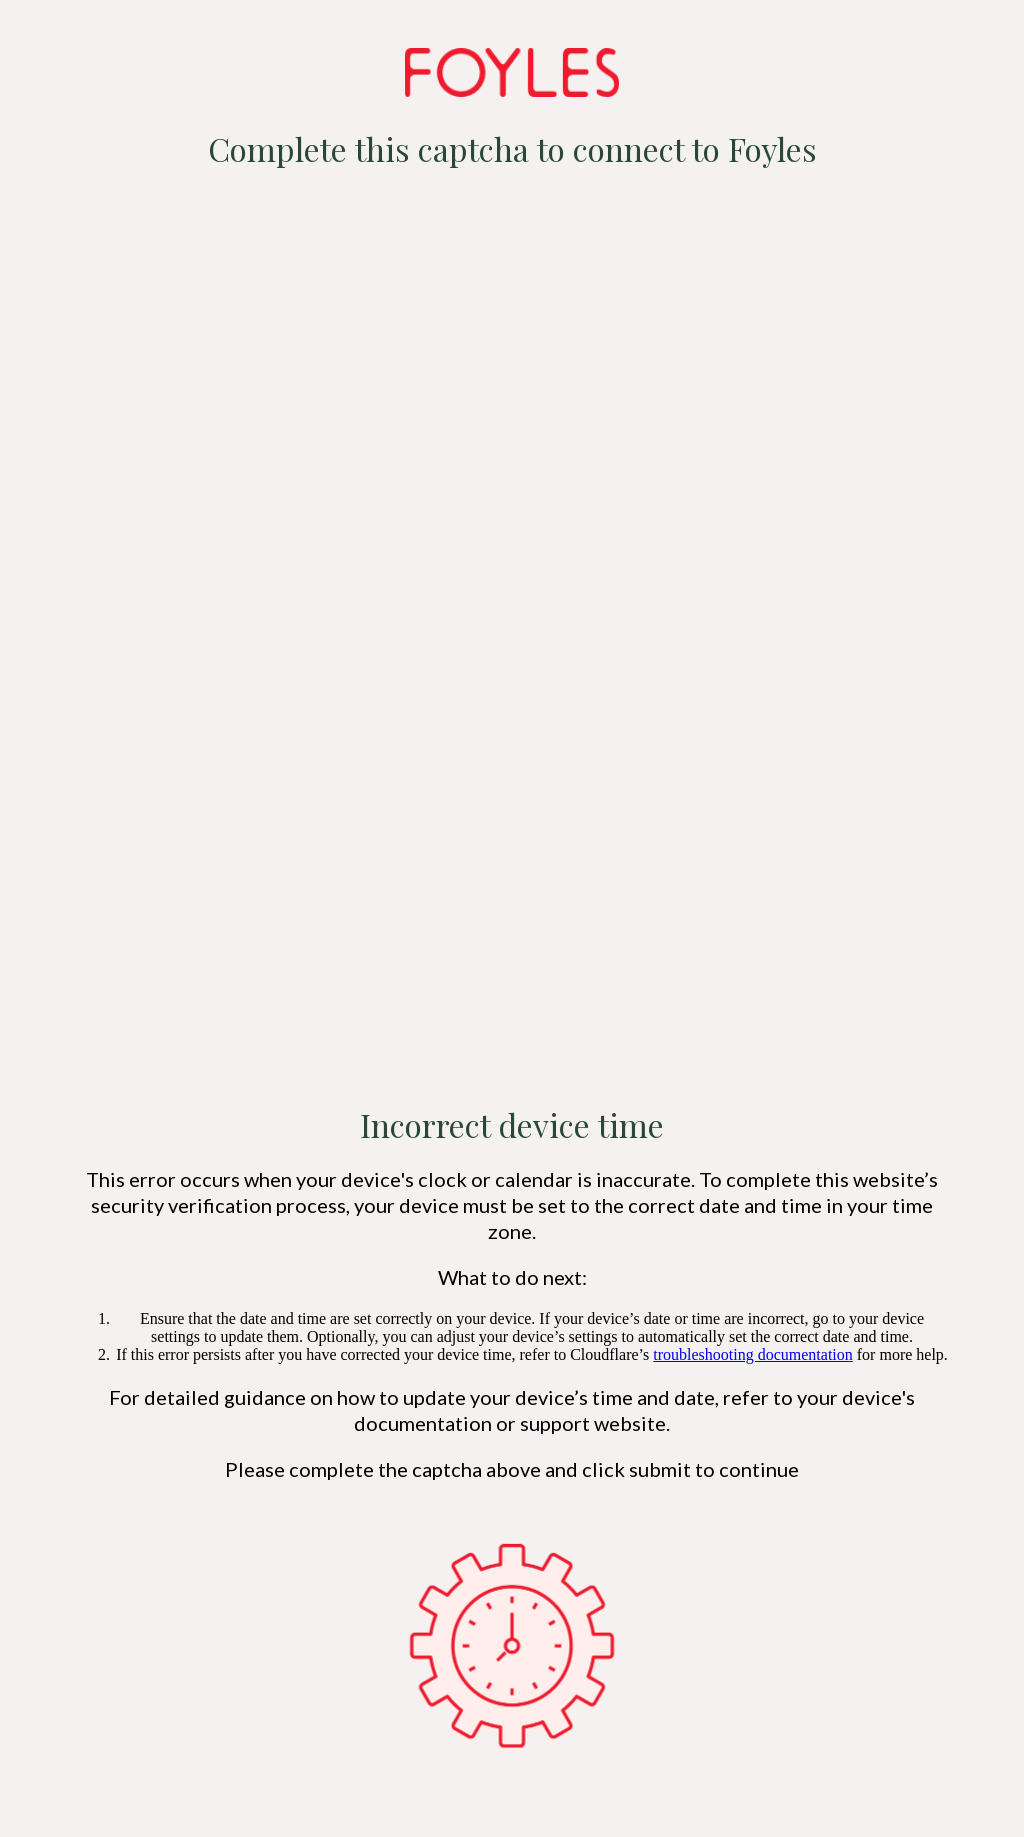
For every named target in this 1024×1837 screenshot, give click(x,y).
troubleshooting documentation (753, 1354)
